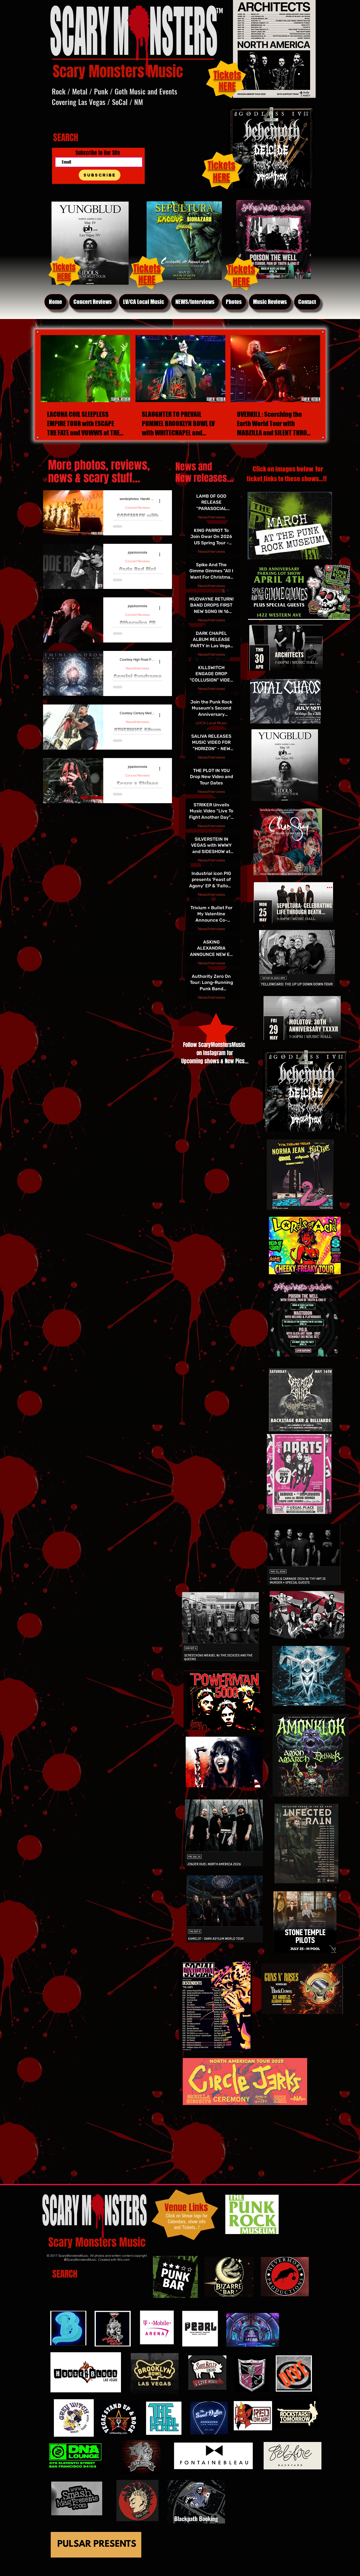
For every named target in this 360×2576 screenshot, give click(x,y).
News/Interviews (137, 668)
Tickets (221, 165)
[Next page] (227, 1009)
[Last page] (240, 1009)
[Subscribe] (99, 175)
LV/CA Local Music (211, 723)
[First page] (186, 1009)
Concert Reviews (137, 508)
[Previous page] (198, 1009)
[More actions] (161, 501)
